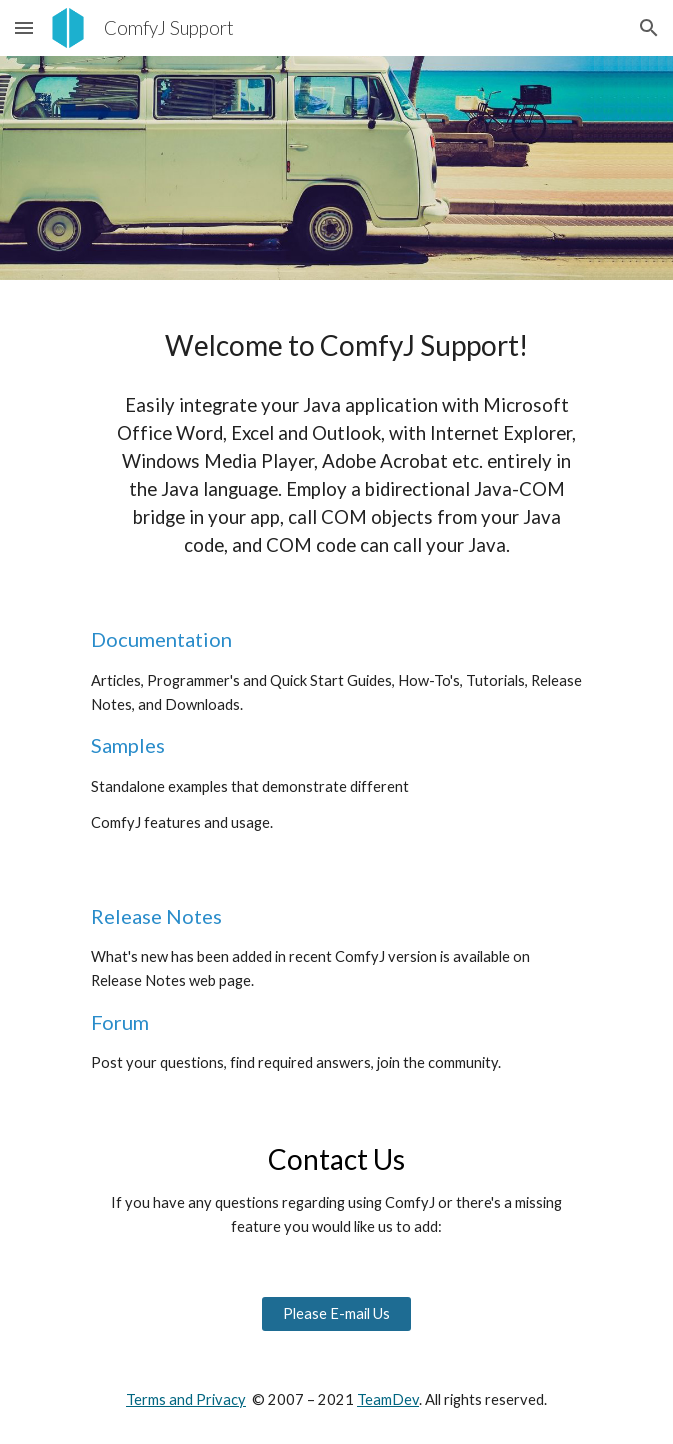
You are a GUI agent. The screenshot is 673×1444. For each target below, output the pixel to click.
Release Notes (156, 916)
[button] (24, 27)
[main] (336, 435)
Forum (120, 1022)
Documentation (161, 639)
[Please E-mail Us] (336, 1314)
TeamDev (388, 1399)
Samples (128, 745)
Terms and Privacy (186, 1399)
